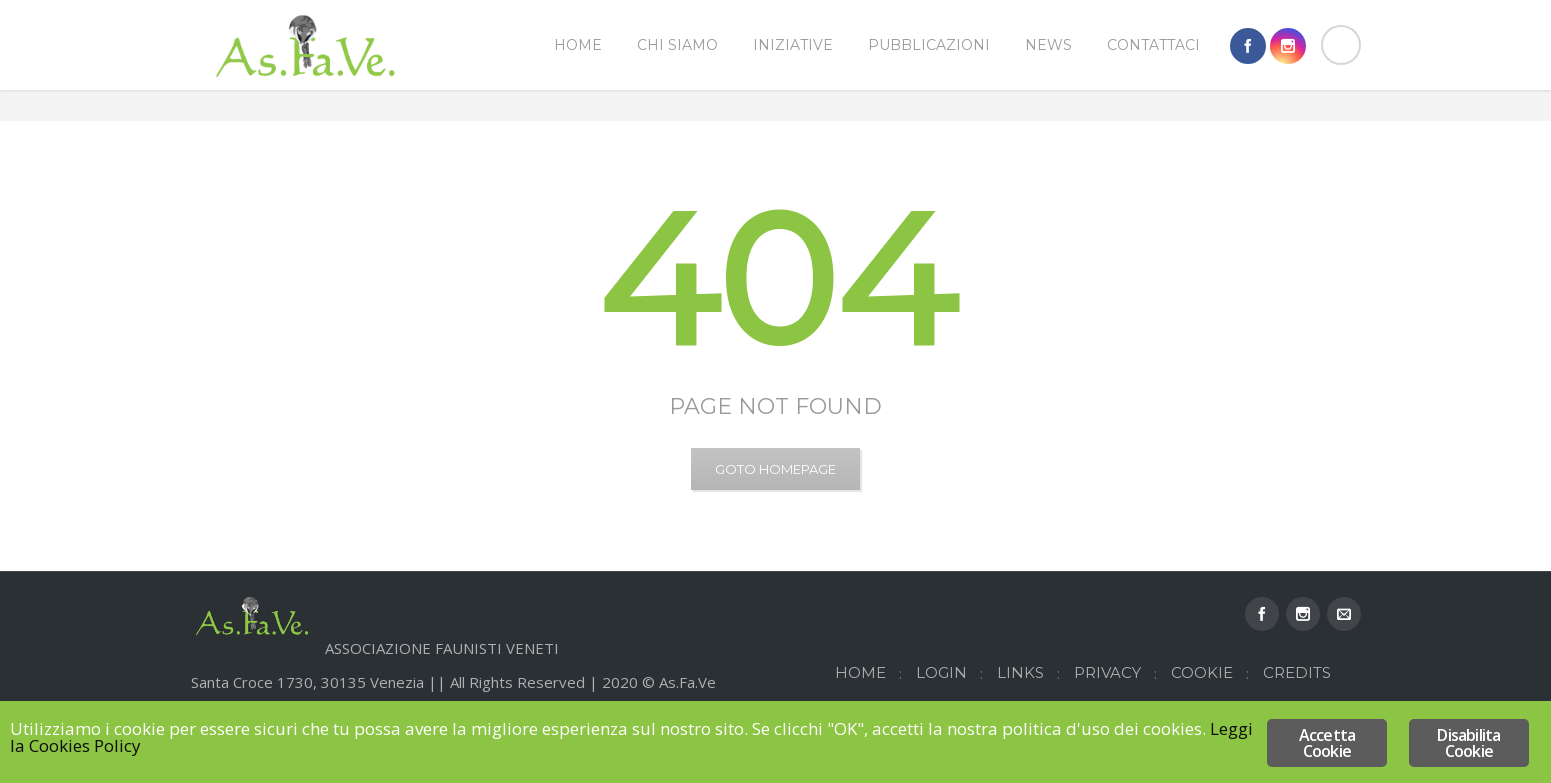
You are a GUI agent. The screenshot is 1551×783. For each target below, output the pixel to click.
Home (1261, 137)
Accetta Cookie (1327, 743)
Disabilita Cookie (1468, 743)
